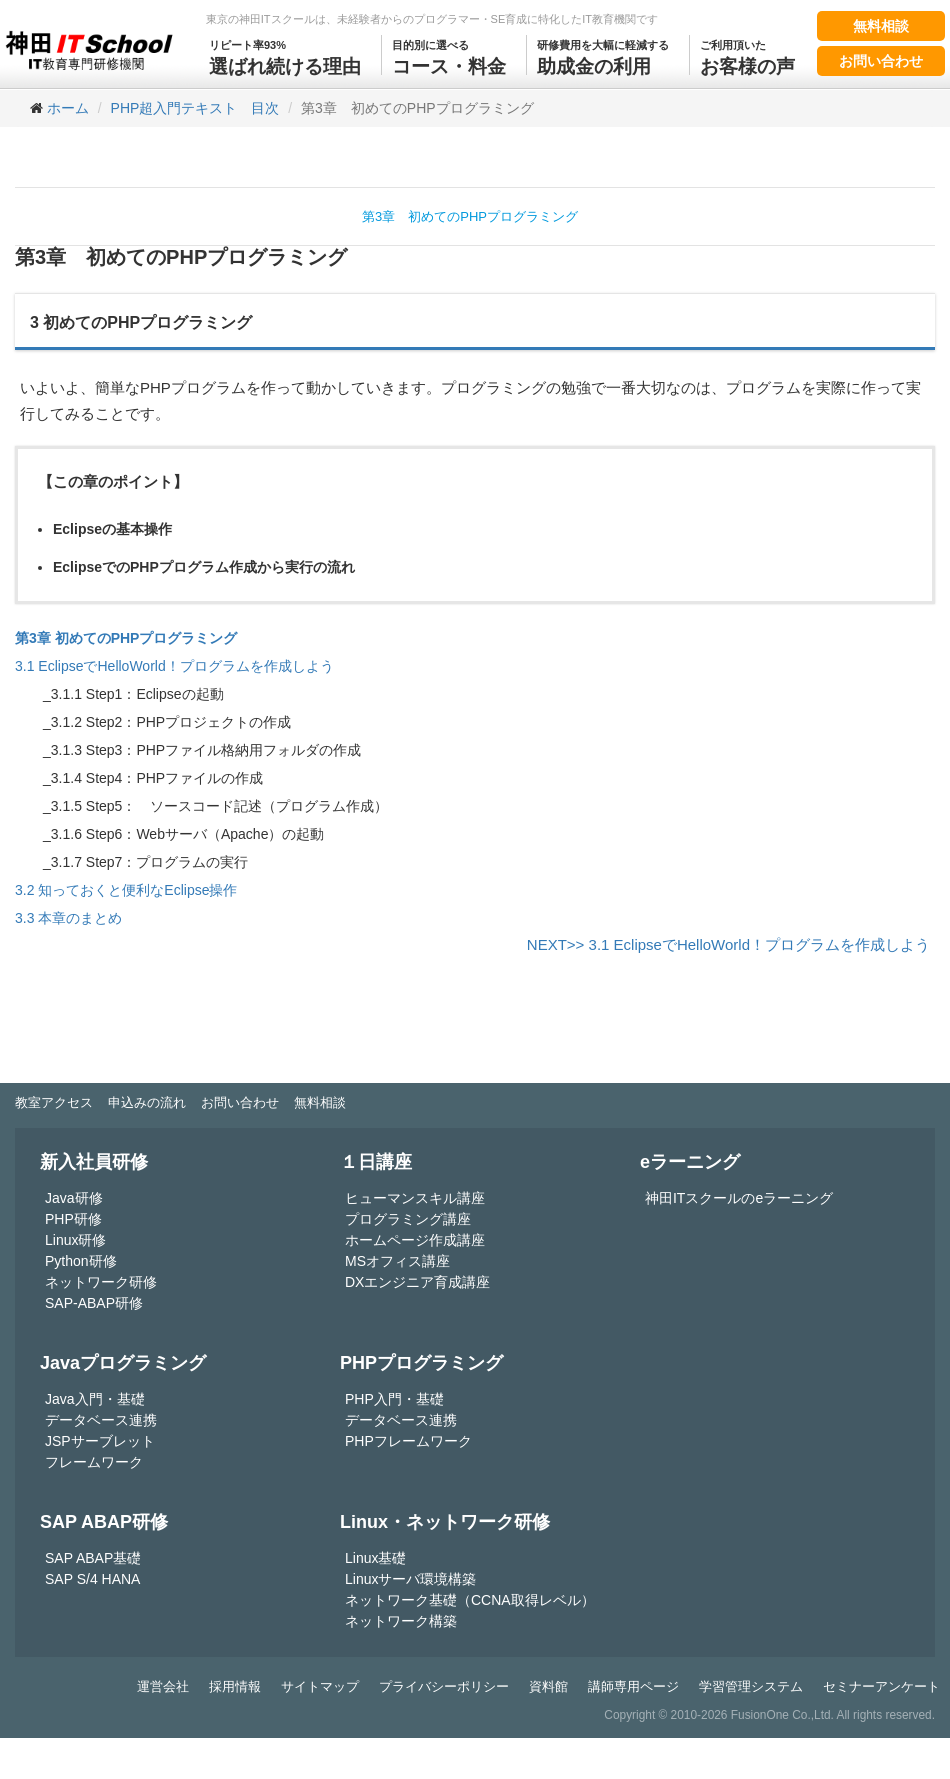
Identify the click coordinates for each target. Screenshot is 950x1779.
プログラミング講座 (408, 1219)
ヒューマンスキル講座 (415, 1198)
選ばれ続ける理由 (285, 56)
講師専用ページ (633, 1686)
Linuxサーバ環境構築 (410, 1579)
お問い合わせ (881, 61)
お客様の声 (747, 56)
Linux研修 (75, 1240)
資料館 (548, 1686)
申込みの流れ (147, 1102)
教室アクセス (54, 1102)
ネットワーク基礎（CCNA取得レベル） (470, 1600)
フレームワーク (94, 1462)
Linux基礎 (375, 1558)
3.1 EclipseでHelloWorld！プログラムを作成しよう (174, 666)
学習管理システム (751, 1686)
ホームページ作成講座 (415, 1240)
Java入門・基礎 (95, 1399)
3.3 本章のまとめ (68, 918)
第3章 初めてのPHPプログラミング (470, 216)
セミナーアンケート (881, 1686)
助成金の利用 (603, 56)
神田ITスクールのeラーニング (739, 1198)
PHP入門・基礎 (394, 1399)
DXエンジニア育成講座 (417, 1282)
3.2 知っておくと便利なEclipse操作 (126, 890)
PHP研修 (73, 1219)
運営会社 (163, 1686)
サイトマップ (320, 1686)
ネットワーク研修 (101, 1282)
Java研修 (74, 1198)
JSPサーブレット (100, 1441)
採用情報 (235, 1686)
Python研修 (81, 1261)
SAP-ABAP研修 (94, 1303)
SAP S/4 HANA (92, 1579)
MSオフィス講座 (397, 1261)
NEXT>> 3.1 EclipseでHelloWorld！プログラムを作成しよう (728, 944)
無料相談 (881, 26)
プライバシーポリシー (444, 1686)
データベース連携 (101, 1420)
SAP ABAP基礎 (93, 1558)
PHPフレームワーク (408, 1441)
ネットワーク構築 (401, 1621)
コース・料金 (449, 56)
